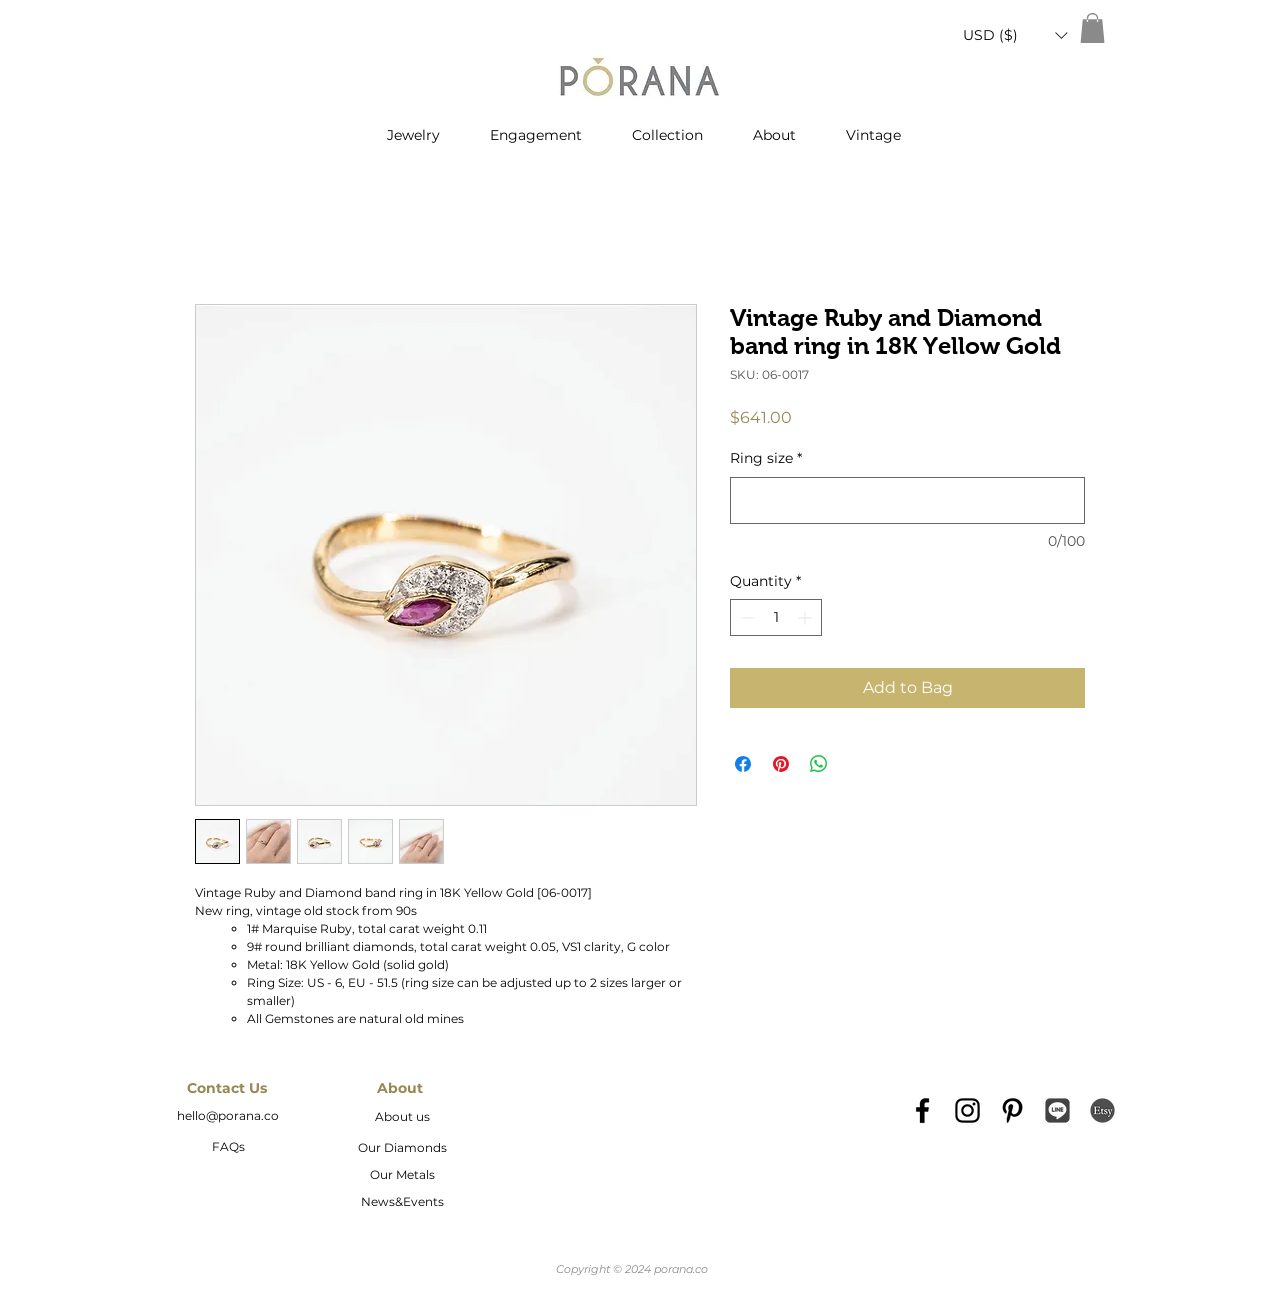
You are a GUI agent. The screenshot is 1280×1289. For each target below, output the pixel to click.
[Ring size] (907, 500)
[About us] (402, 1118)
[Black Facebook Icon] (922, 1110)
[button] (1015, 35)
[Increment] (806, 617)
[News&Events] (402, 1203)
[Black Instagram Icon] (967, 1110)
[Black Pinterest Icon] (1012, 1110)
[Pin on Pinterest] (781, 764)
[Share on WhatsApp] (819, 764)
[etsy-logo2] (1102, 1110)
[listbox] (1015, 35)
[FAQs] (228, 1148)
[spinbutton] (776, 617)
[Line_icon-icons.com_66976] (1057, 1110)
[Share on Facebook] (743, 764)
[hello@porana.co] (228, 1117)
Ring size (766, 458)
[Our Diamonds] (402, 1149)
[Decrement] (745, 617)
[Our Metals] (402, 1176)
